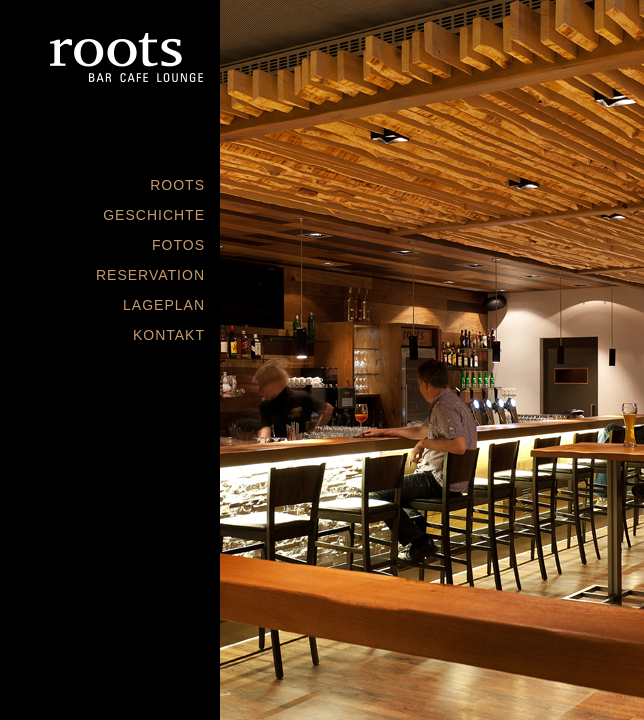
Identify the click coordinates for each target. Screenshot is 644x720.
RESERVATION (150, 275)
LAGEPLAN (164, 305)
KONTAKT (169, 335)
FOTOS (178, 245)
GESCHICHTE (154, 215)
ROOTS (177, 185)
